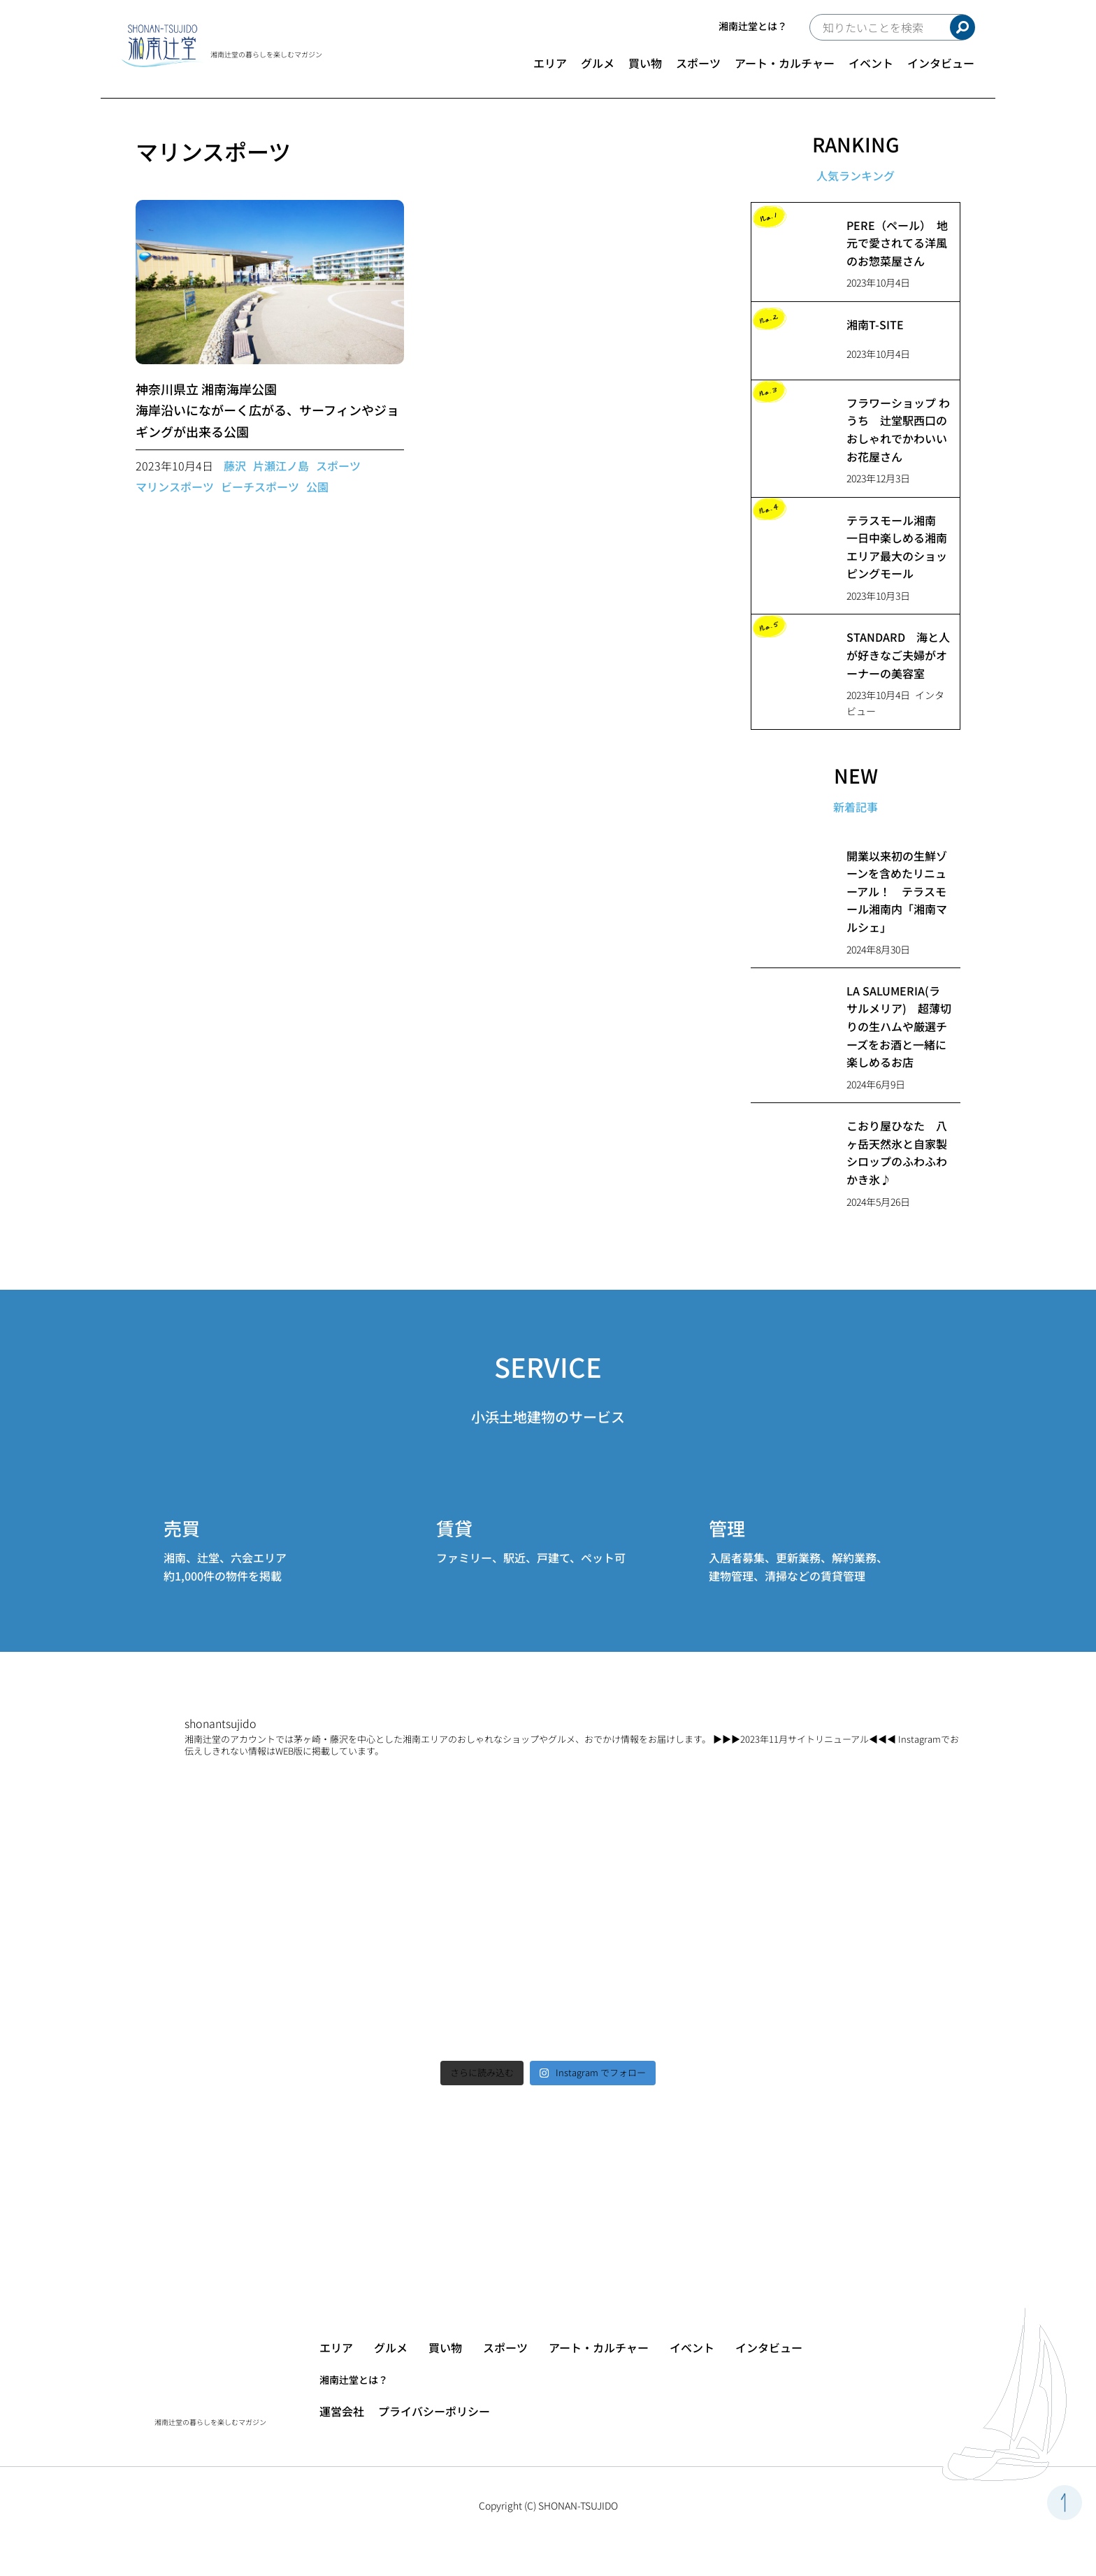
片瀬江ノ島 (281, 466)
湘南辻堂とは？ (753, 26)
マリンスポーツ (175, 487)
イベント (871, 63)
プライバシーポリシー (434, 2411)
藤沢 (235, 466)
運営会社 (341, 2411)
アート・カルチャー (785, 63)
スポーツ (698, 63)
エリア (550, 63)
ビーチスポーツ (260, 487)
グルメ (597, 63)
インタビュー (940, 63)
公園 (317, 487)
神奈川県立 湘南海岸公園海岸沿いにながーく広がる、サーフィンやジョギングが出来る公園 (267, 410)
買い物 (645, 63)
